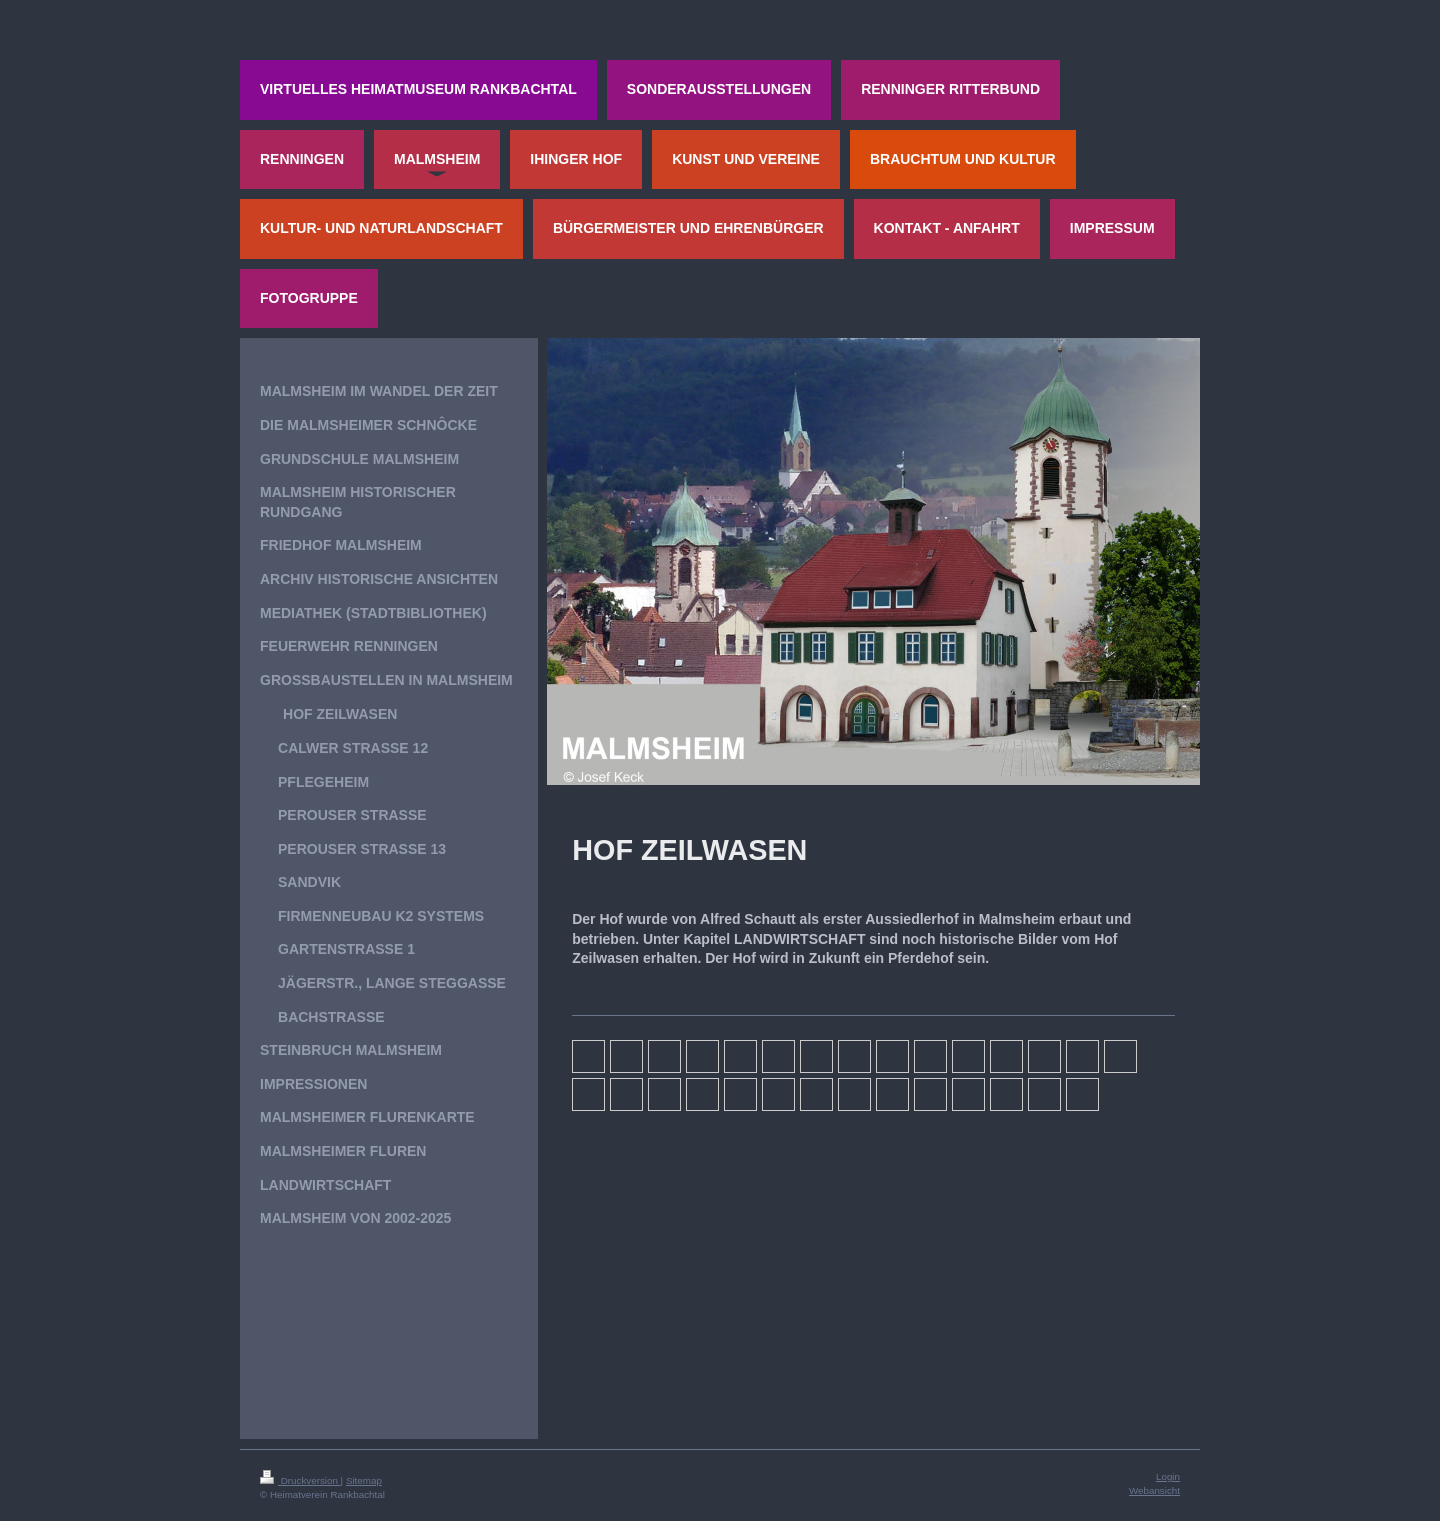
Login (1168, 1476)
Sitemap (364, 1480)
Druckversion (300, 1480)
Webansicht (1154, 1490)
